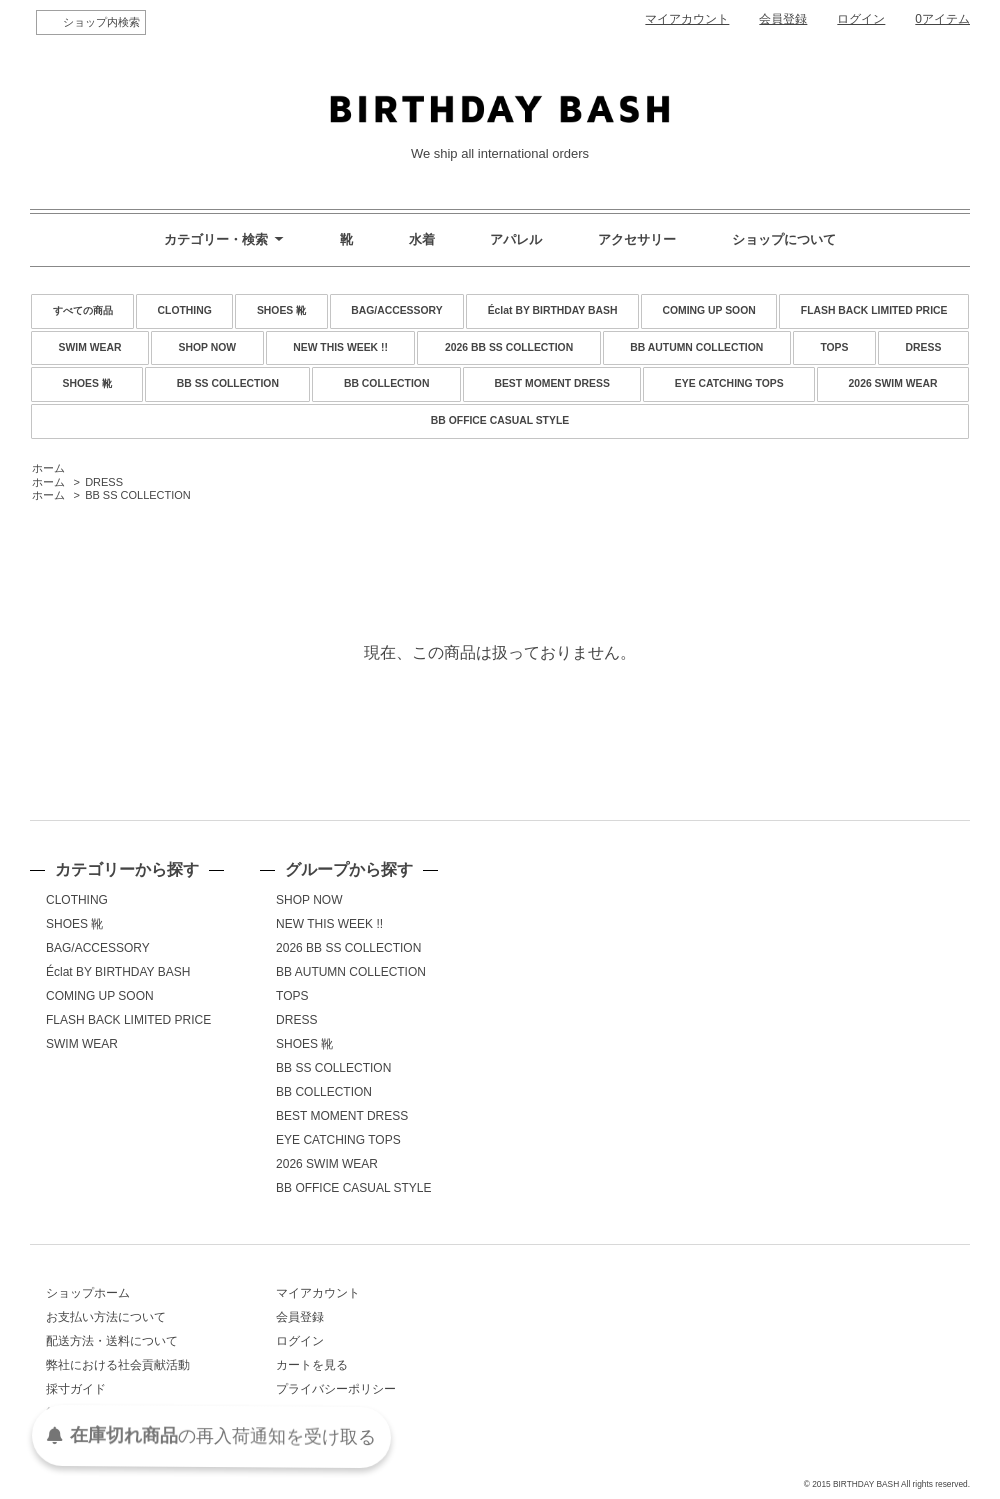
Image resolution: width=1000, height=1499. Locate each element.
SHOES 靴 (281, 310)
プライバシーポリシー (336, 1389)
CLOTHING (185, 310)
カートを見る (312, 1365)
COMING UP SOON (708, 310)
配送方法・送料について (112, 1341)
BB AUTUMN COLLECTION (696, 347)
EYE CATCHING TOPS (729, 383)
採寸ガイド (76, 1389)
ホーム (48, 468)
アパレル (516, 239)
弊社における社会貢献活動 (118, 1365)
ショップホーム (88, 1293)
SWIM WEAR (90, 347)
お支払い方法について (106, 1317)
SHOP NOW (208, 347)
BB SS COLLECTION (228, 383)
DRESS (924, 347)
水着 (422, 239)
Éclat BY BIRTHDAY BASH (553, 310)
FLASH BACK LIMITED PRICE (874, 310)
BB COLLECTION (386, 383)
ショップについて (784, 239)
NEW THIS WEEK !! (340, 347)
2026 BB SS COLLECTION (509, 347)
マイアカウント (687, 19)
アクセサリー (637, 239)
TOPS (834, 347)
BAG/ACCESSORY (396, 310)
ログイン (861, 19)
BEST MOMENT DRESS (551, 383)
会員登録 (783, 19)
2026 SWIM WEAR (893, 383)
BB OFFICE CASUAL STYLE (500, 420)
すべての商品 (83, 310)
